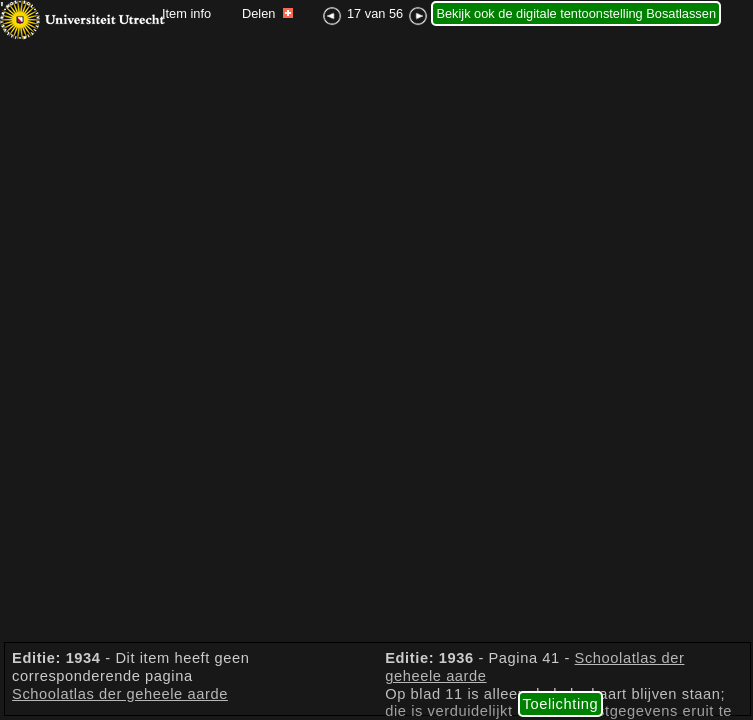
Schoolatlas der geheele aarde (120, 694)
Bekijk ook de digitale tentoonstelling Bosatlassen (576, 13)
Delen (267, 13)
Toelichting (561, 704)
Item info (186, 13)
